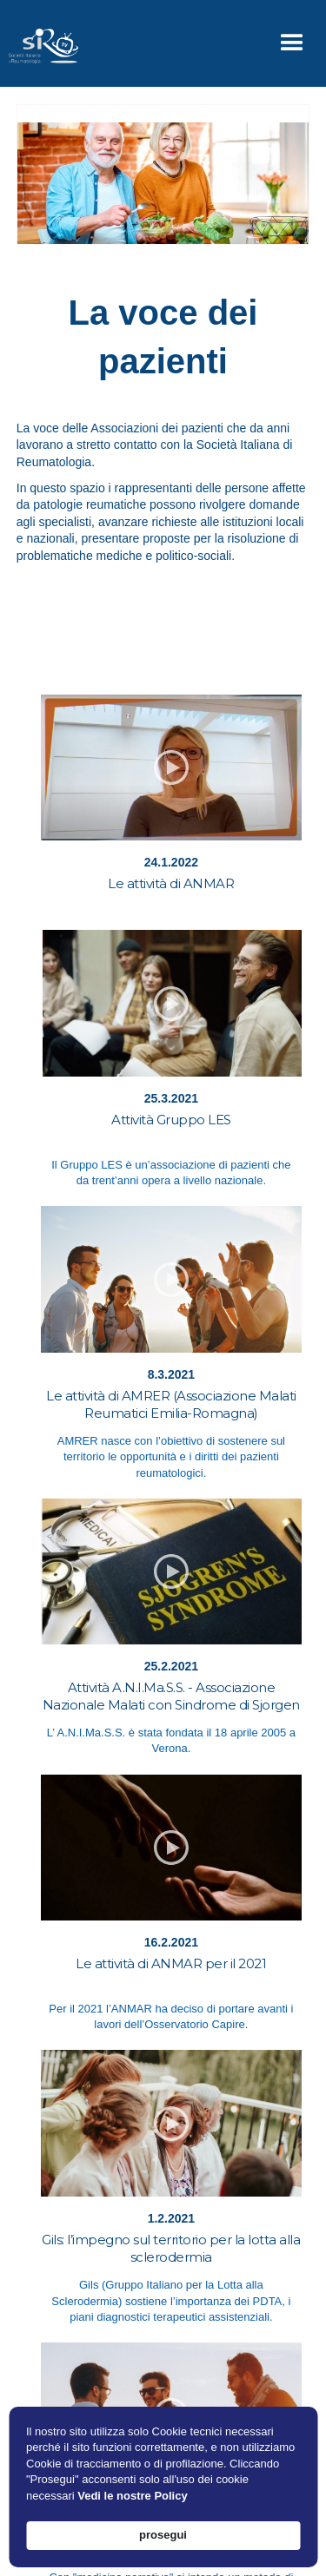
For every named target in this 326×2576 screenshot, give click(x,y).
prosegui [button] (163, 2534)
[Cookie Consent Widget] (163, 2487)
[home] (39, 43)
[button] (292, 43)
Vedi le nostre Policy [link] (132, 2495)
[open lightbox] (171, 767)
